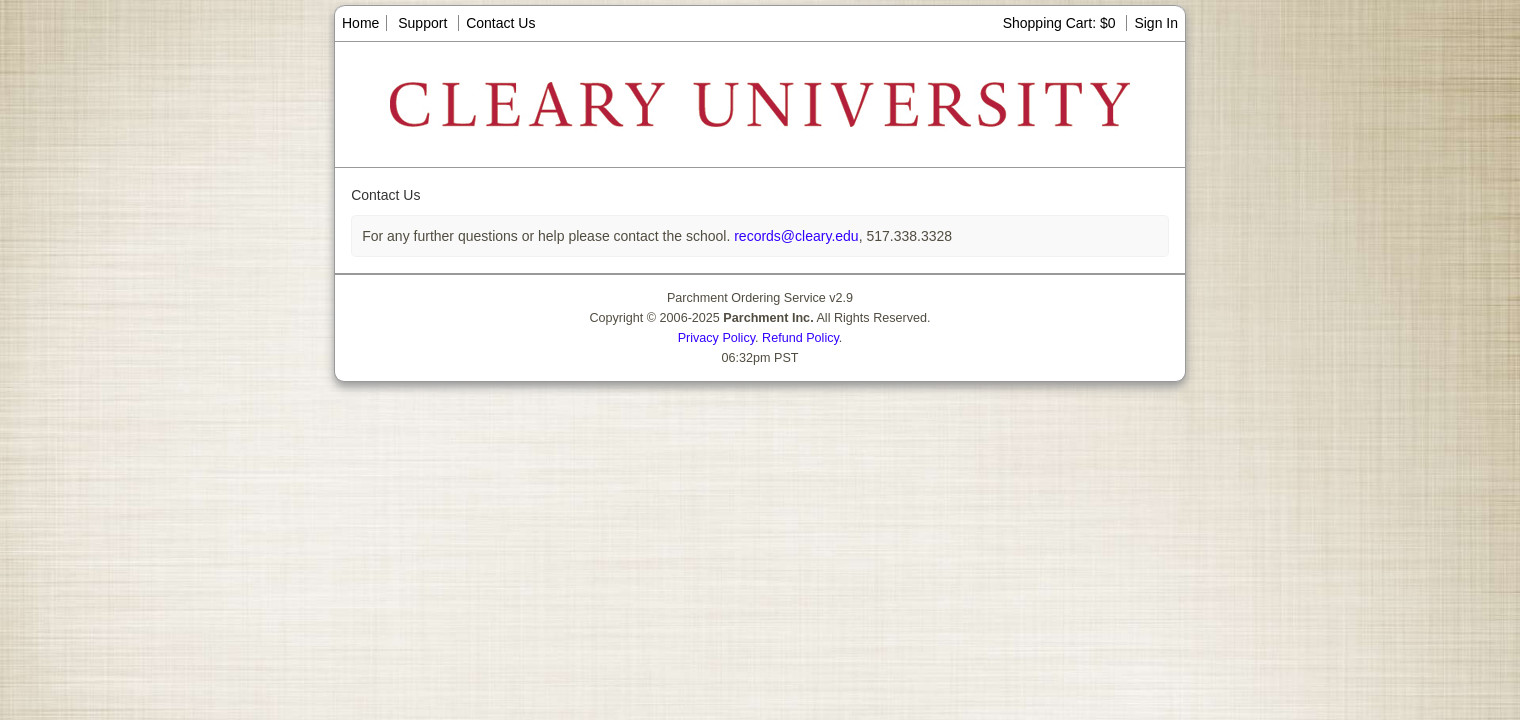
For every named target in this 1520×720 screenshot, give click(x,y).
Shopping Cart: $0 (1061, 23)
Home (360, 23)
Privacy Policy (716, 338)
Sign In (1156, 23)
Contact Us (500, 23)
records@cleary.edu (794, 236)
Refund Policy (800, 338)
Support (422, 23)
